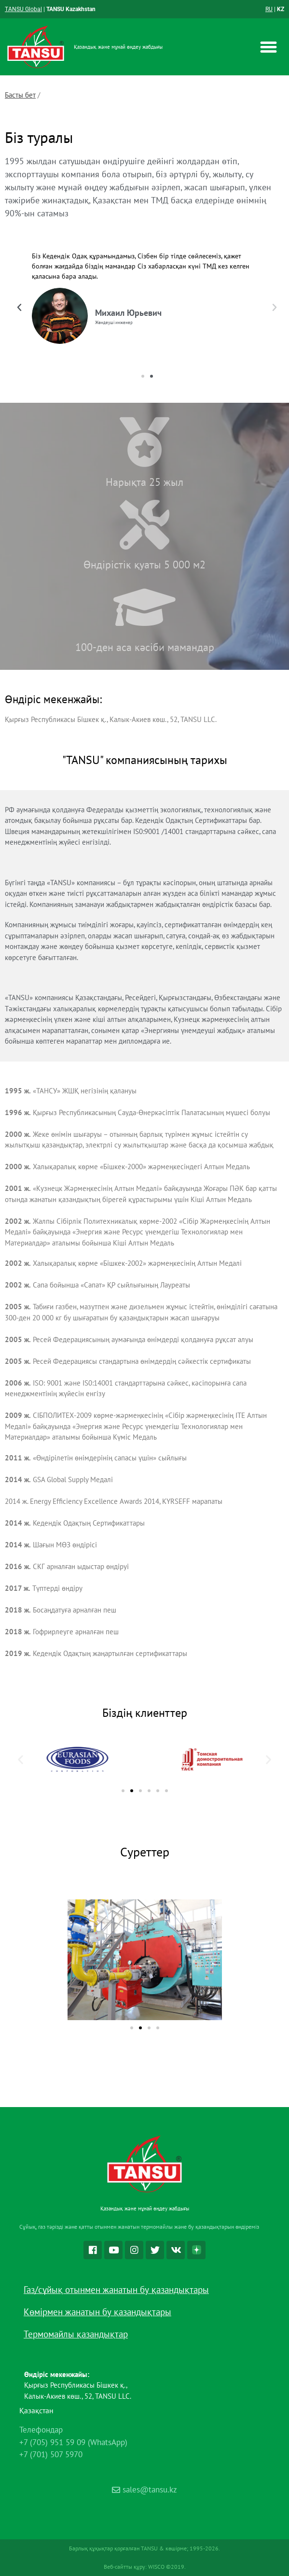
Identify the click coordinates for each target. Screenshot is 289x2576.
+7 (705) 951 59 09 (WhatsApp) (73, 2442)
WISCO (156, 2566)
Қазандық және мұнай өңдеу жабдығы (118, 46)
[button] (268, 46)
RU (269, 9)
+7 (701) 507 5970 (51, 2454)
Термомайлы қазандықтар (76, 2334)
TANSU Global (23, 9)
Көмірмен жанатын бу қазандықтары (97, 2312)
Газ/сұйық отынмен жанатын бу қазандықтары (116, 2289)
